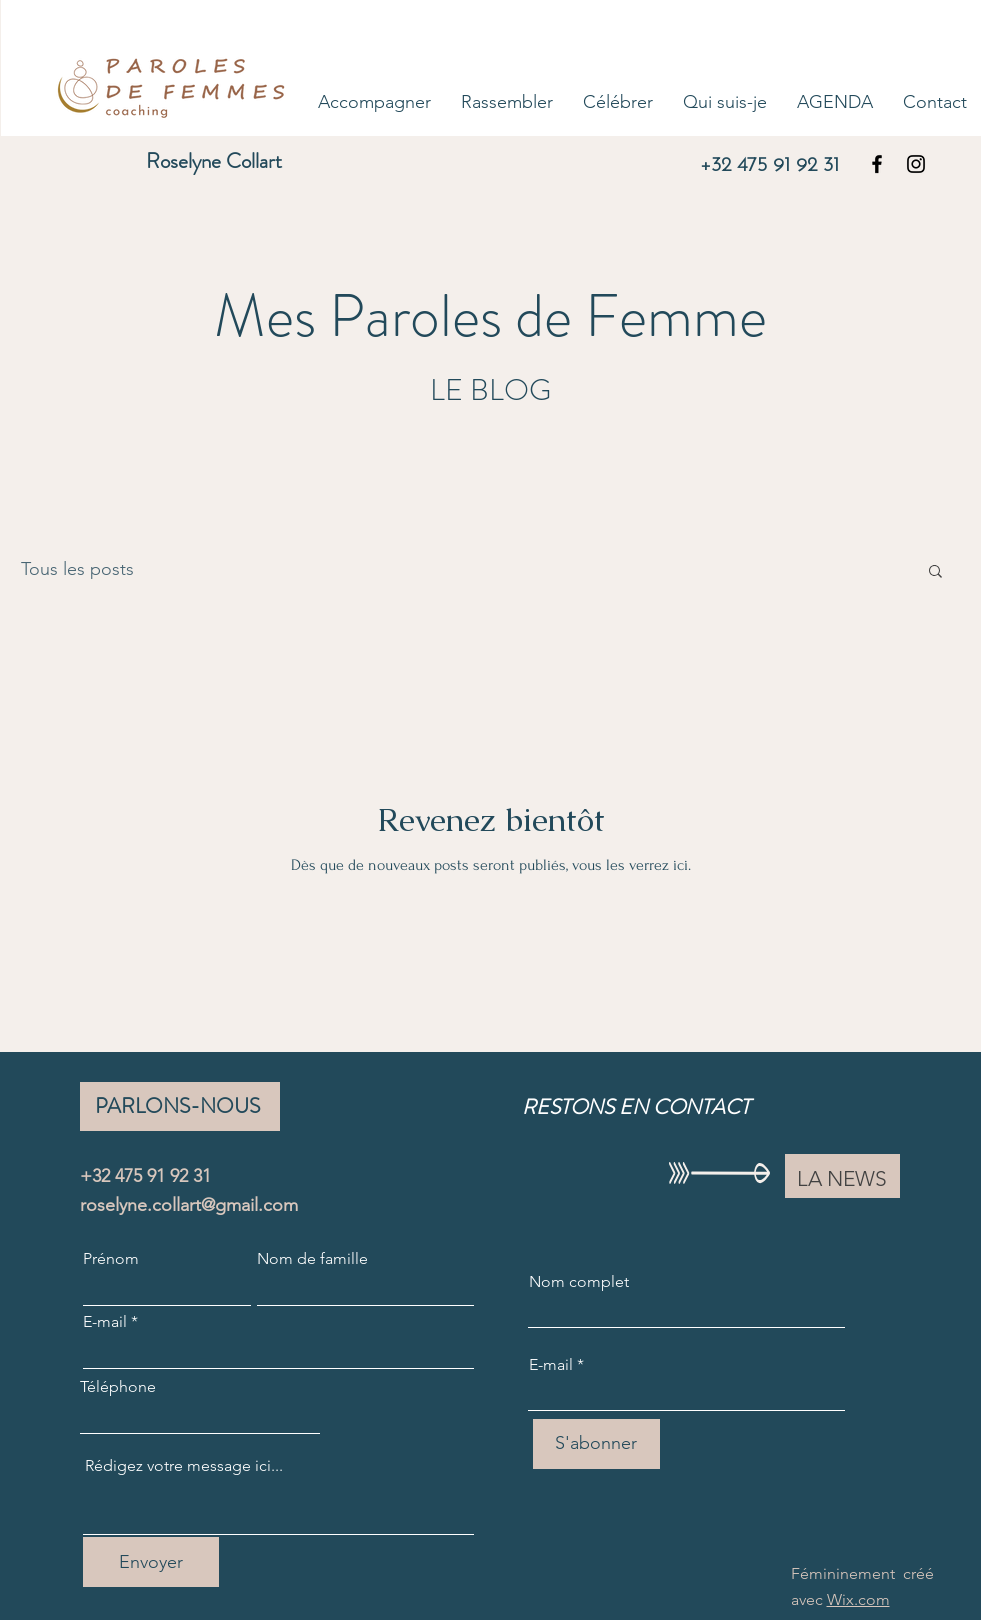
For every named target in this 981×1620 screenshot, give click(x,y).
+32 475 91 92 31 (769, 166)
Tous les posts (77, 569)
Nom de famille (312, 1259)
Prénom (111, 1259)
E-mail (105, 1322)
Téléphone (118, 1387)
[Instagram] (916, 164)
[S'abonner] (596, 1444)
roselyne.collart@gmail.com (189, 1205)
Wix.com (858, 1599)
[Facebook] (877, 164)
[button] (935, 572)
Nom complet (579, 1282)
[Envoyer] (151, 1562)
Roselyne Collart (214, 161)
